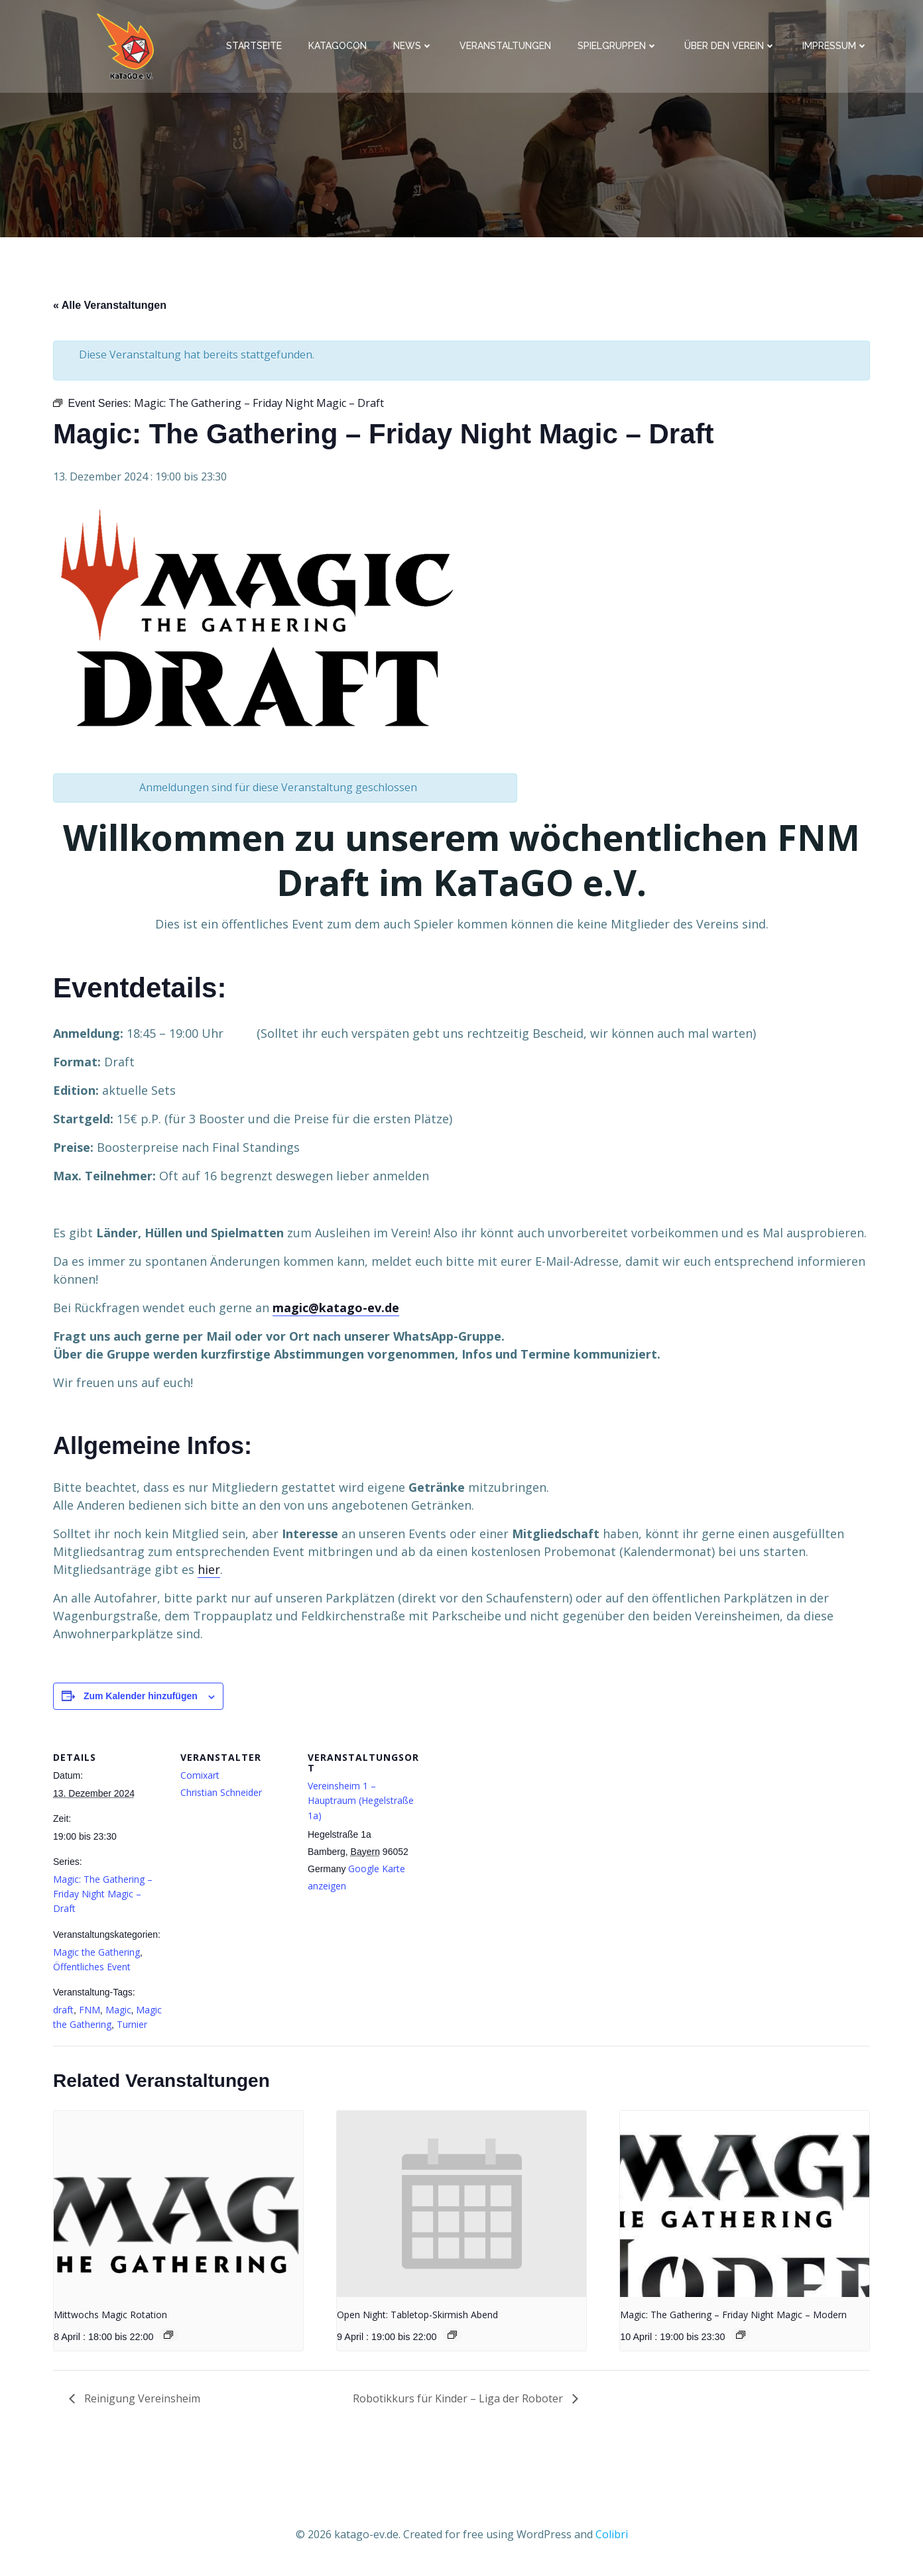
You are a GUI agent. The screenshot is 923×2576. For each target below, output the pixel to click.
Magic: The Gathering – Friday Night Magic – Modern (733, 2318)
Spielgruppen (620, 47)
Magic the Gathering (96, 1954)
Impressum (837, 47)
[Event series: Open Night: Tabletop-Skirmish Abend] (452, 2338)
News (415, 47)
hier (209, 1573)
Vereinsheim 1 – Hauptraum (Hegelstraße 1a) (361, 1803)
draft (63, 2013)
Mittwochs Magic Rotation (110, 2318)
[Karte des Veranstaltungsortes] (505, 1825)
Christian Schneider (221, 1795)
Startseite (256, 47)
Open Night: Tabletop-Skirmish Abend (417, 2318)
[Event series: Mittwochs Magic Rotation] (168, 2338)
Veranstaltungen (507, 47)
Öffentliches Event (92, 1970)
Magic (118, 2013)
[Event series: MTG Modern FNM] (740, 2338)
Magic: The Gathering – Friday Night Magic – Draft (103, 1897)
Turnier (132, 2027)
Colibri (611, 2536)
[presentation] (178, 2206)
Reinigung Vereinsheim (141, 2401)
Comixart (199, 1777)
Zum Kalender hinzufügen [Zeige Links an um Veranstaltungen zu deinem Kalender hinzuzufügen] (141, 1699)
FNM (89, 2013)
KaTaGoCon (339, 47)
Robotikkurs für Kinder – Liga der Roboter (459, 2401)
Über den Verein (732, 47)
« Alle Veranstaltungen (109, 308)
